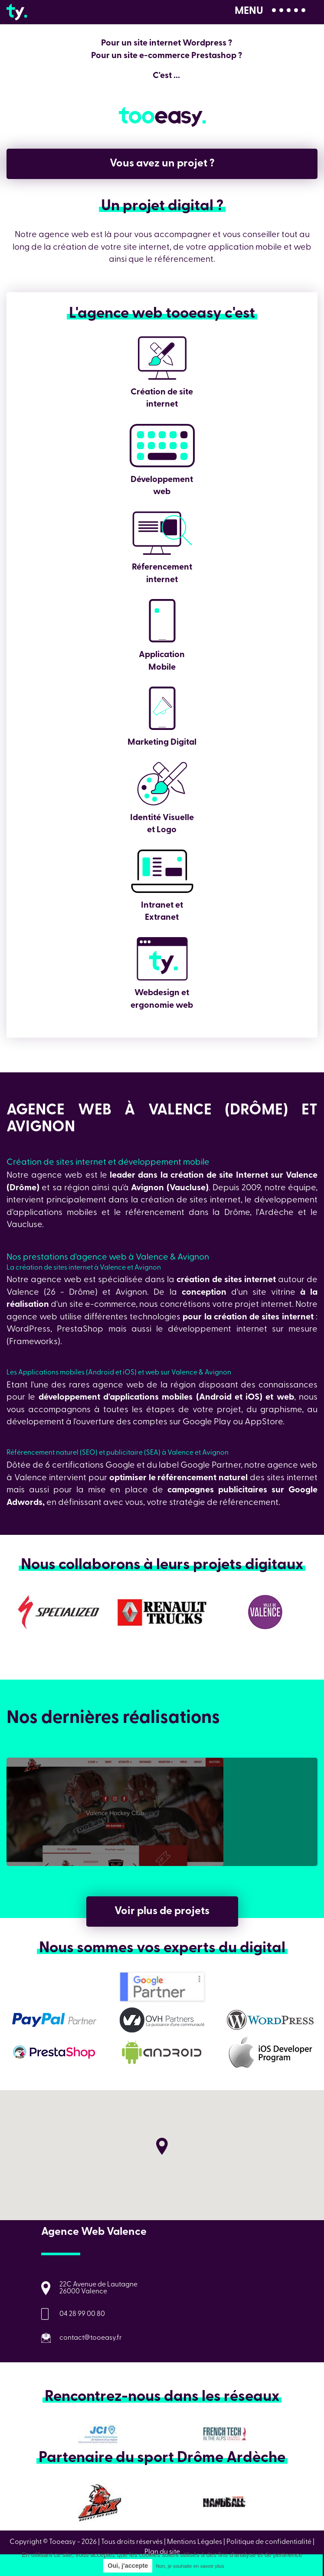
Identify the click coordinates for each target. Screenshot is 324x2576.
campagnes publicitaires (217, 1490)
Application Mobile (162, 620)
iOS (252, 1397)
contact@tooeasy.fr (90, 2338)
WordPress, (29, 1329)
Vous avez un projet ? (162, 163)
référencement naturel (202, 1478)
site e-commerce (102, 1304)
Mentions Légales (194, 2542)
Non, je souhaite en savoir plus (190, 2566)
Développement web (162, 445)
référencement (154, 1212)
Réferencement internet (162, 533)
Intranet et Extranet (162, 871)
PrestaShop (82, 1329)
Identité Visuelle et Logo (162, 783)
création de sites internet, (191, 1200)
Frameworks (33, 1342)
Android (217, 1397)
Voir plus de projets (162, 1911)
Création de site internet (162, 358)
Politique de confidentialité (268, 2542)
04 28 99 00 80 (82, 2314)
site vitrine (273, 1292)
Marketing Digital (162, 708)
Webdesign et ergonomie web (162, 958)
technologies (154, 1317)
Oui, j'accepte (128, 2565)
